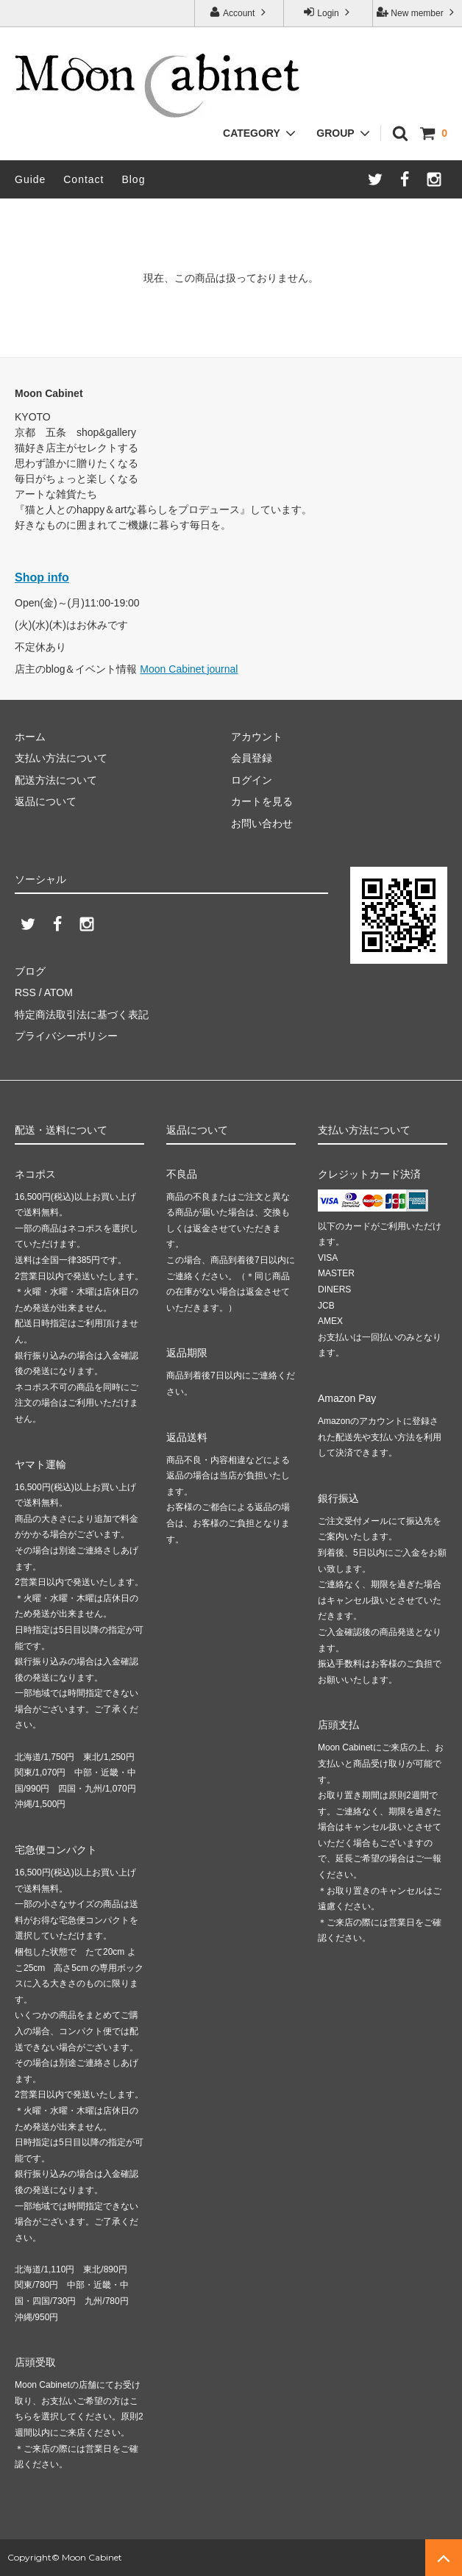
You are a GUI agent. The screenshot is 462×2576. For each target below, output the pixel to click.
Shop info (42, 577)
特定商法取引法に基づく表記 (82, 1014)
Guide (30, 179)
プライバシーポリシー (66, 1036)
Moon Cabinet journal (189, 669)
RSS (25, 992)
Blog (133, 179)
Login (328, 12)
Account (239, 12)
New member (417, 12)
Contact (83, 179)
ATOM (58, 992)
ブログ (30, 971)
